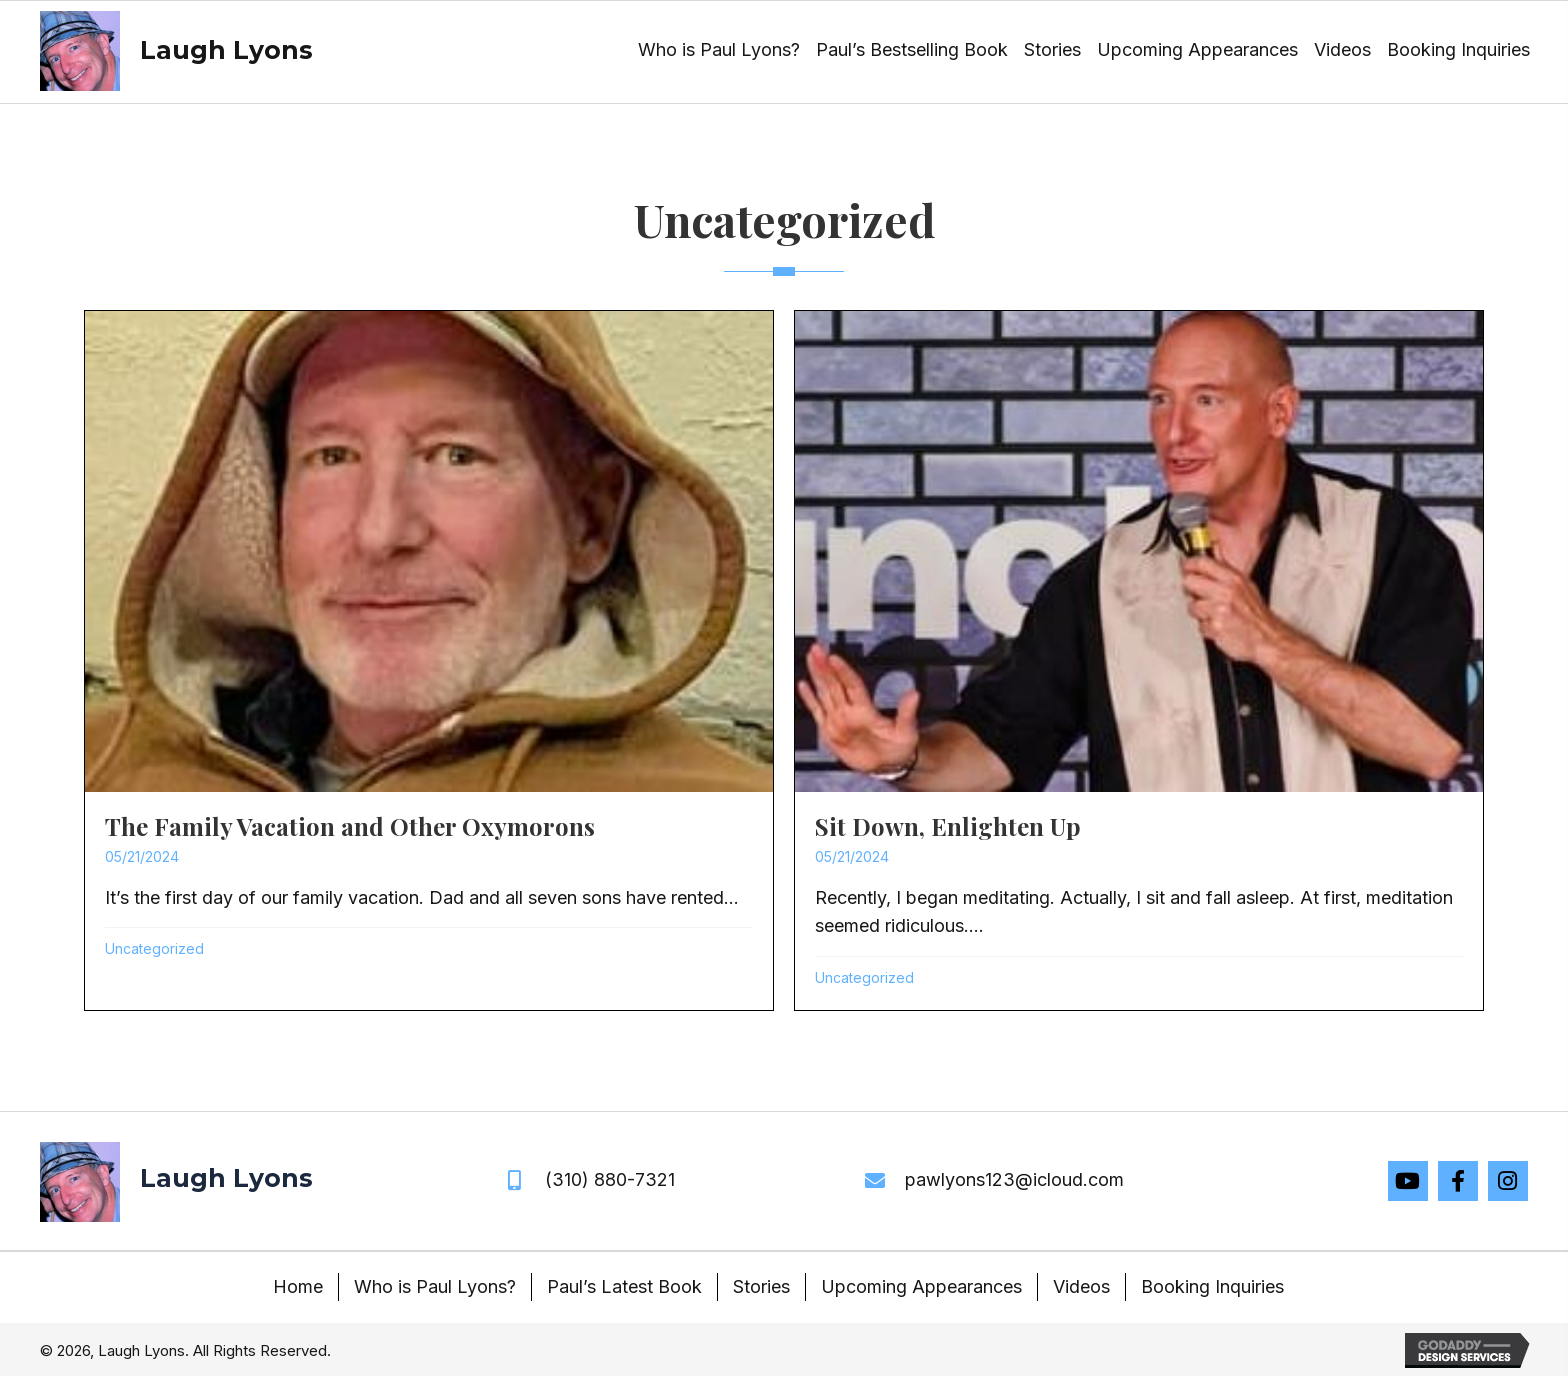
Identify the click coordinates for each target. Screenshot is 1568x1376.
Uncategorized (154, 948)
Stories (761, 1286)
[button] (1408, 1181)
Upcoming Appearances (921, 1286)
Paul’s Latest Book (624, 1286)
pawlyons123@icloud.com (1014, 1179)
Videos (1081, 1286)
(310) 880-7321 (610, 1179)
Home (298, 1286)
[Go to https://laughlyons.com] (173, 51)
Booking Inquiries (1212, 1286)
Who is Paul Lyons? (435, 1286)
